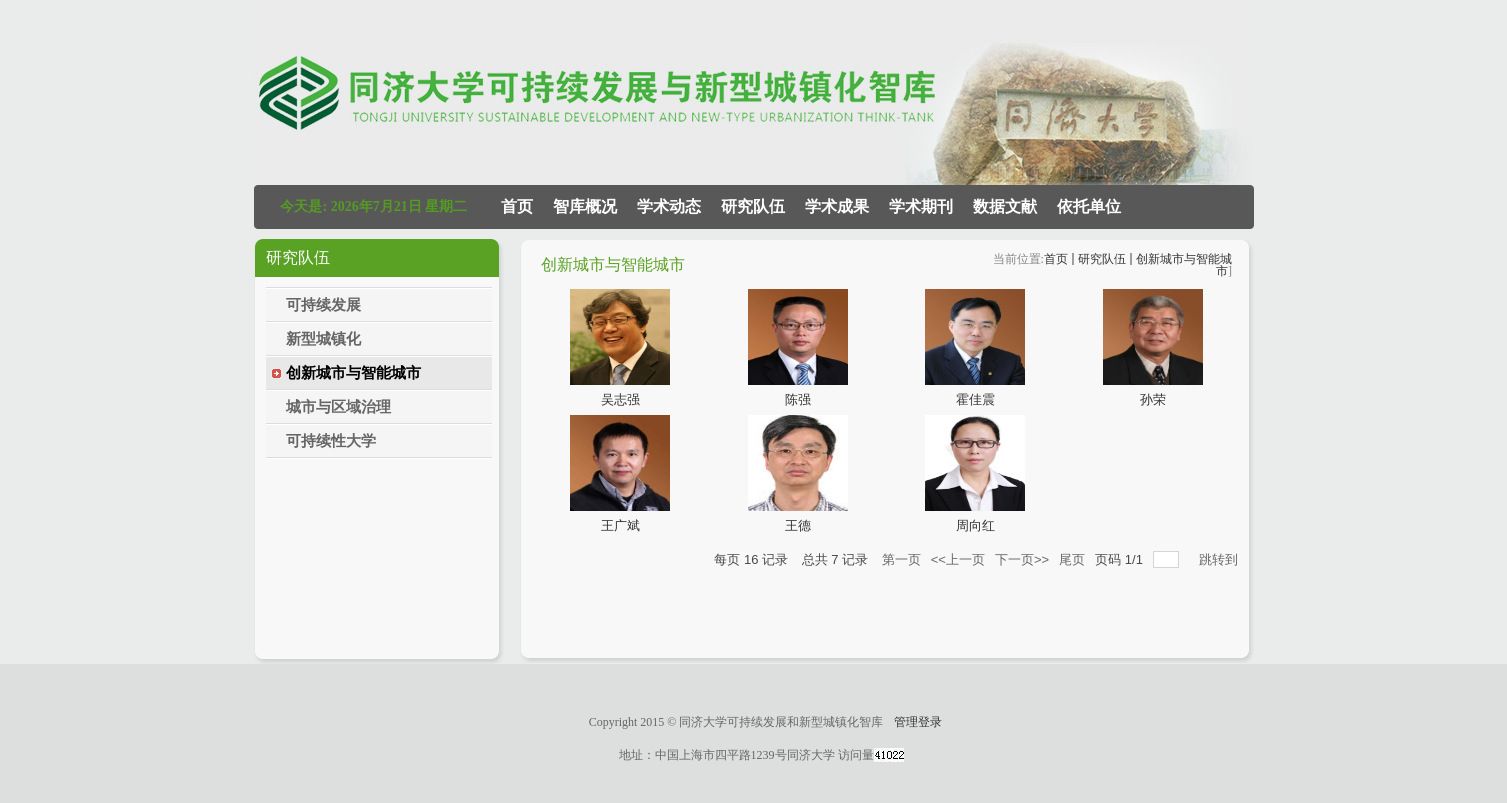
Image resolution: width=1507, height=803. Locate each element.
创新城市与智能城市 (1184, 265)
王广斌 (620, 525)
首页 (1056, 259)
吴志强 (620, 399)
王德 (798, 525)
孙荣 (1153, 399)
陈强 (798, 399)
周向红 (975, 525)
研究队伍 (1102, 259)
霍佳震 (975, 399)
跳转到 (1220, 559)
